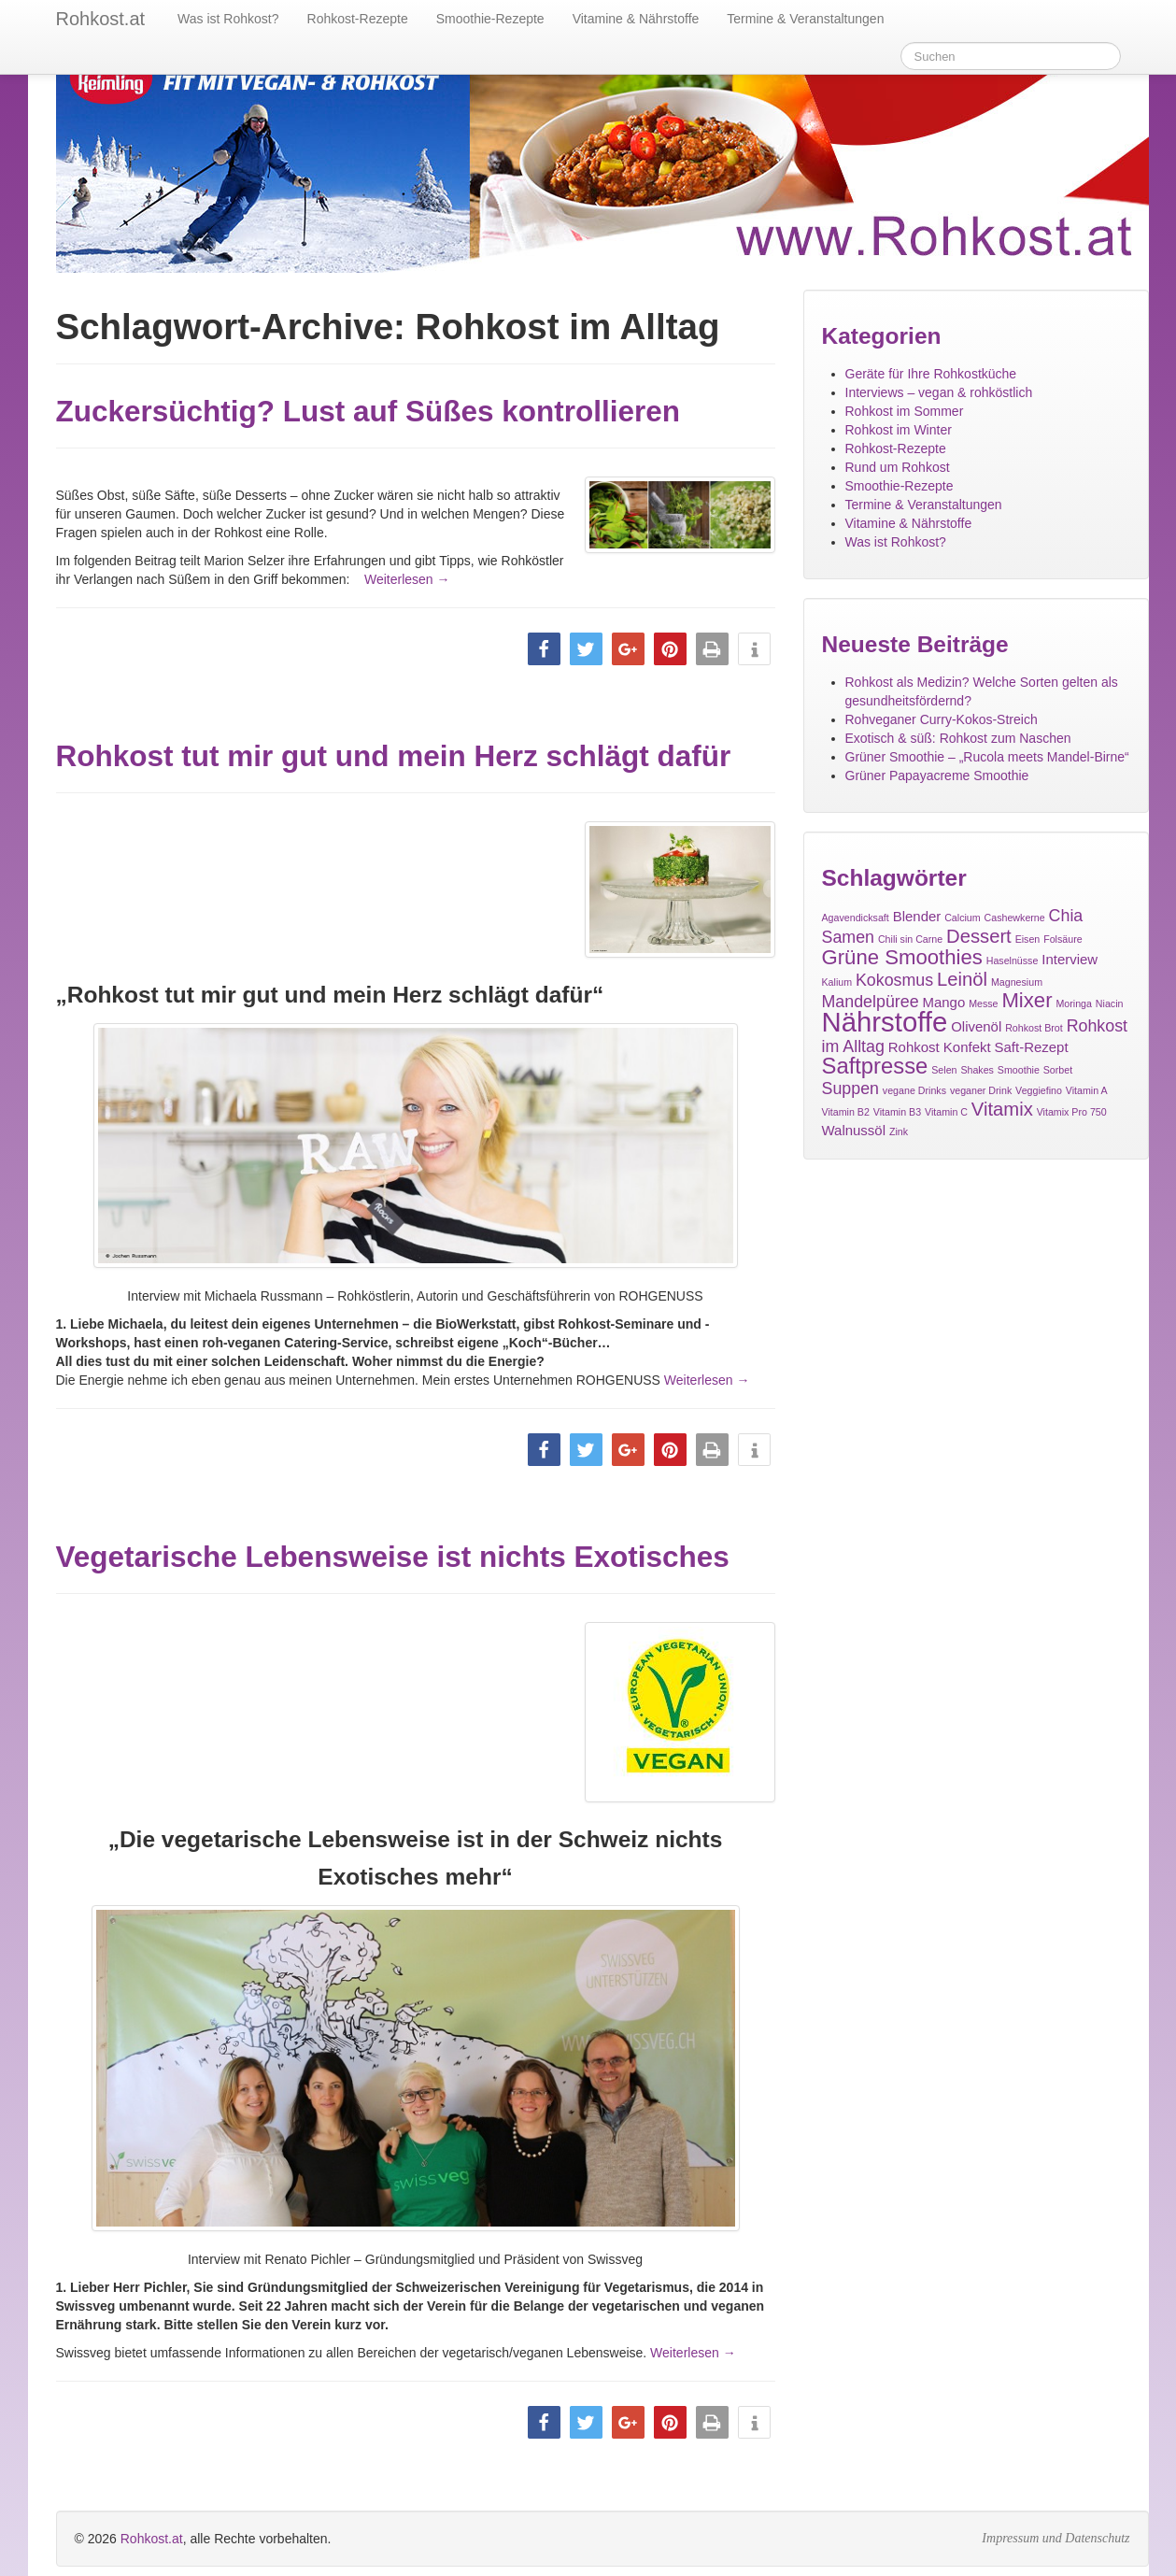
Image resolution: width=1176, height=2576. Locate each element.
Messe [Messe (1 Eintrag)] (983, 1003)
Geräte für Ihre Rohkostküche (931, 373)
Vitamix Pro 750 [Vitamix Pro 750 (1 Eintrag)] (1072, 1111)
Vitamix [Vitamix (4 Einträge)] (1002, 1109)
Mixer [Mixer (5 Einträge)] (1026, 1000)
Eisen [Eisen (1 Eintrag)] (1028, 939)
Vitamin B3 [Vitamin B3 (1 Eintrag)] (897, 1111)
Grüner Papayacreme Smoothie (937, 775)
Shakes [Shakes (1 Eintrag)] (977, 1069)
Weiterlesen (389, 579)
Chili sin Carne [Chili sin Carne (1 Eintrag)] (910, 939)
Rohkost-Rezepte (357, 18)
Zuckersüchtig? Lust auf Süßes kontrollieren (368, 411)
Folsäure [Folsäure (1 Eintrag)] (1062, 939)
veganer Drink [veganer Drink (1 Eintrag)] (981, 1090)
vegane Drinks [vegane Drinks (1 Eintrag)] (914, 1090)
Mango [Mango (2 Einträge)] (943, 1002)
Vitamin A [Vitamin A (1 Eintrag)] (1087, 1090)
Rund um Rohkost (897, 467)
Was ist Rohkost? (227, 18)
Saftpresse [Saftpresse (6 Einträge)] (875, 1065)
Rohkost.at (151, 2503)
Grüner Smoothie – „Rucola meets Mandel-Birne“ (987, 756)
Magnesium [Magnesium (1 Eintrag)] (1016, 982)
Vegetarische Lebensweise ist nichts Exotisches (393, 1534)
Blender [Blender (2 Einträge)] (917, 916)
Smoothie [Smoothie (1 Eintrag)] (1019, 1069)
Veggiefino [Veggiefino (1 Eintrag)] (1038, 1090)
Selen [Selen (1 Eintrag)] (943, 1069)
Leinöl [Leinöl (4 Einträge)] (962, 979)
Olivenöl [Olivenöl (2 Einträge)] (976, 1026)
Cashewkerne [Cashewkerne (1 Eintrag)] (1015, 917)
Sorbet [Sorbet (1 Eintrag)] (1057, 1069)
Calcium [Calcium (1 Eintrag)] (962, 917)
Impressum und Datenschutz (1055, 2503)
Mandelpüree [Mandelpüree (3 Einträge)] (870, 1001)
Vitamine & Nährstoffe (636, 18)
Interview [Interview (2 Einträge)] (1069, 959)
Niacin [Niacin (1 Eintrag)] (1110, 1003)
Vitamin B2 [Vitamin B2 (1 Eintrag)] (846, 1111)
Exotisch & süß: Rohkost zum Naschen (958, 738)
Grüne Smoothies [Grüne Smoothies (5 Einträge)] (902, 957)
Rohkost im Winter (898, 429)
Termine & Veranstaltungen (805, 18)
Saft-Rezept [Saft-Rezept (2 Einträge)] (1032, 1047)
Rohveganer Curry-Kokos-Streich (941, 719)
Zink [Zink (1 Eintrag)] (898, 1131)
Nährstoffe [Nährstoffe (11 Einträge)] (885, 1021)
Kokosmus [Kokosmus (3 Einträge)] (894, 980)
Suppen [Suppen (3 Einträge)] (850, 1088)
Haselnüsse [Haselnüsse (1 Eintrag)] (1012, 960)
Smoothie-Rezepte (490, 18)
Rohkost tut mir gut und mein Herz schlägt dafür (393, 756)
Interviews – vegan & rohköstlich (939, 392)
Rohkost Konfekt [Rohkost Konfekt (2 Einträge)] (939, 1047)
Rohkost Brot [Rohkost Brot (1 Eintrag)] (1034, 1027)
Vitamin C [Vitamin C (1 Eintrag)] (946, 1111)
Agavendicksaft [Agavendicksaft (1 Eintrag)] (855, 917)
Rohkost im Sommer (904, 411)
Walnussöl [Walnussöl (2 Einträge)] (854, 1130)
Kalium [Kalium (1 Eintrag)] (837, 982)
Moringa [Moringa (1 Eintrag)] (1074, 1003)
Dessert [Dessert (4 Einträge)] (979, 936)
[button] (544, 649)
